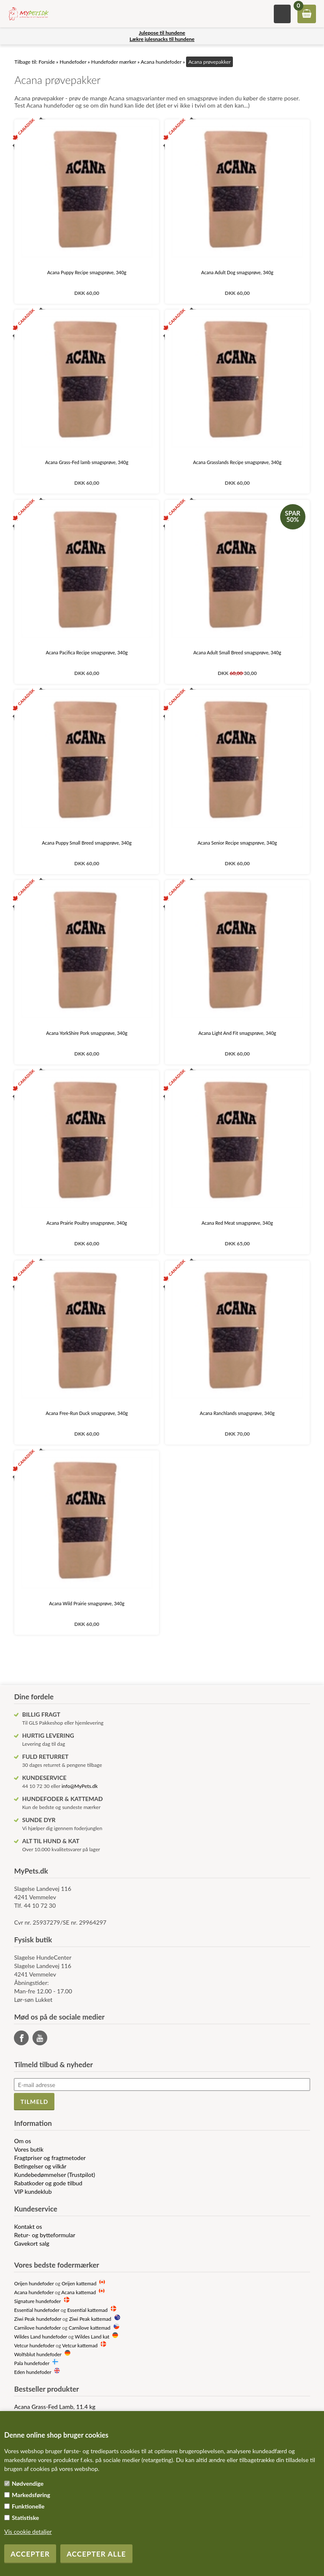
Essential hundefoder (36, 2310)
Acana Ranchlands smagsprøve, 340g (237, 1413)
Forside (47, 62)
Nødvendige (27, 2483)
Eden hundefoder (32, 2372)
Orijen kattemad (79, 2283)
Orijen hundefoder (34, 2283)
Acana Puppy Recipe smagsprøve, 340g (87, 272)
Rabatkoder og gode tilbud (48, 2183)
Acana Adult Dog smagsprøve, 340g (237, 272)
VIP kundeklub (32, 2191)
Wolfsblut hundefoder (37, 2354)
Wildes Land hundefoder (40, 2336)
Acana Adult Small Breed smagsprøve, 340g (237, 652)
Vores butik (28, 2149)
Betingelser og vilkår (40, 2166)
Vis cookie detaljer (28, 2531)
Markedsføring (31, 2494)
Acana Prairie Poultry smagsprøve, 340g (86, 1223)
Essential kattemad (87, 2310)
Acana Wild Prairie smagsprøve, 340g (86, 1603)
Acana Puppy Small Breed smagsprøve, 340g (87, 842)
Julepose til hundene (162, 33)
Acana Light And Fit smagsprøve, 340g (237, 1033)
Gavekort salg (31, 2243)
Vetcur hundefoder (34, 2345)
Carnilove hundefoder (37, 2327)
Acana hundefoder (34, 2292)
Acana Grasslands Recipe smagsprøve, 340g (237, 462)
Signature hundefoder (37, 2301)
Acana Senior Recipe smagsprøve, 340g (237, 842)
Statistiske (25, 2517)
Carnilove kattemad (90, 2327)
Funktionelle (28, 2506)
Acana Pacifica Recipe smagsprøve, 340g (86, 652)
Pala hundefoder (31, 2363)
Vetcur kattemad (79, 2345)
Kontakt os (28, 2226)
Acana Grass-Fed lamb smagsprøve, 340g (86, 462)
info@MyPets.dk (80, 1786)
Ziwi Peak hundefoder (37, 2319)
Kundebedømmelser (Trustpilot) (54, 2174)
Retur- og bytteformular (44, 2234)
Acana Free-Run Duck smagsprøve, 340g (87, 1413)
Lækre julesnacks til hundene (162, 39)
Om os (22, 2140)
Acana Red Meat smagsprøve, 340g (237, 1223)
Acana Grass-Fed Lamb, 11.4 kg (54, 2406)
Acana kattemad (78, 2292)
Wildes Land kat (92, 2336)
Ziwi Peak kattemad (90, 2319)
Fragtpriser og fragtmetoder (50, 2157)
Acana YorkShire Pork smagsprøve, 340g (86, 1033)
